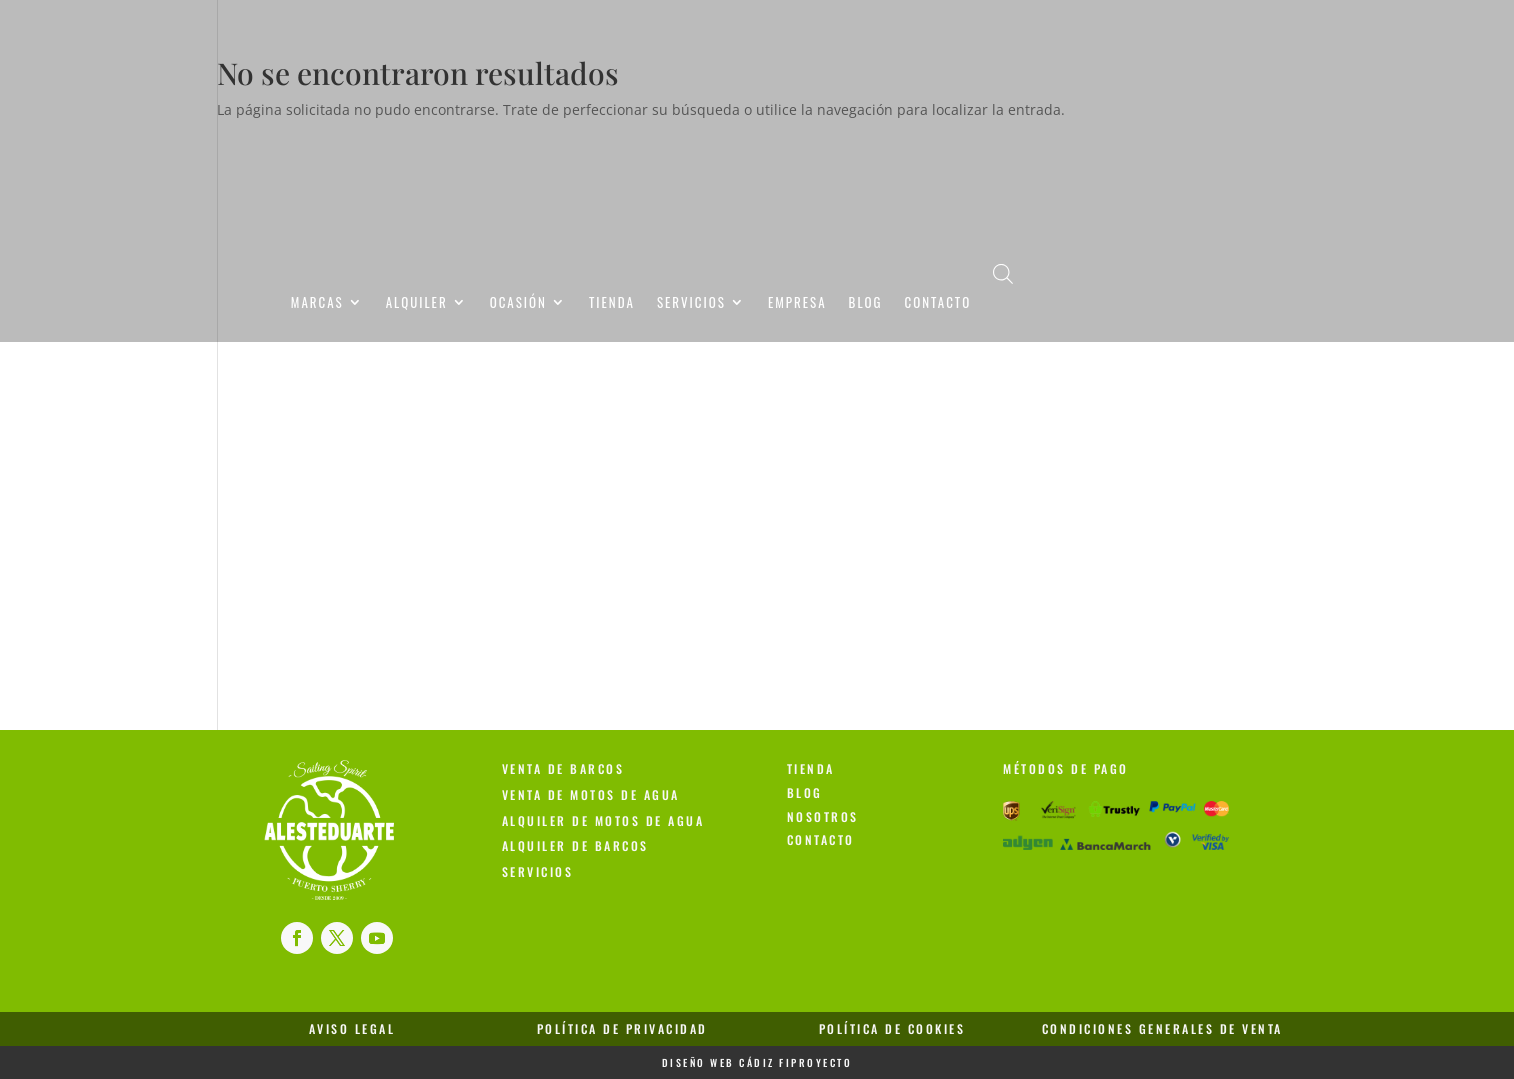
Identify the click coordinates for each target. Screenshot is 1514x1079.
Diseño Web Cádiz (718, 1062)
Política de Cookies (892, 1028)
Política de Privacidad (622, 1028)
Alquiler (417, 304)
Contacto (937, 304)
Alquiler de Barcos (575, 845)
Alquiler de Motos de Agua (603, 820)
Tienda (612, 304)
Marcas (317, 304)
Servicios (691, 304)
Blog (866, 304)
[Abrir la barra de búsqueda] (1003, 273)
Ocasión (518, 304)
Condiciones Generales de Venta (1162, 1028)
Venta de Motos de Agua (591, 794)
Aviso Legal (352, 1028)
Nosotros (823, 816)
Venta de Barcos (563, 768)
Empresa (797, 304)
